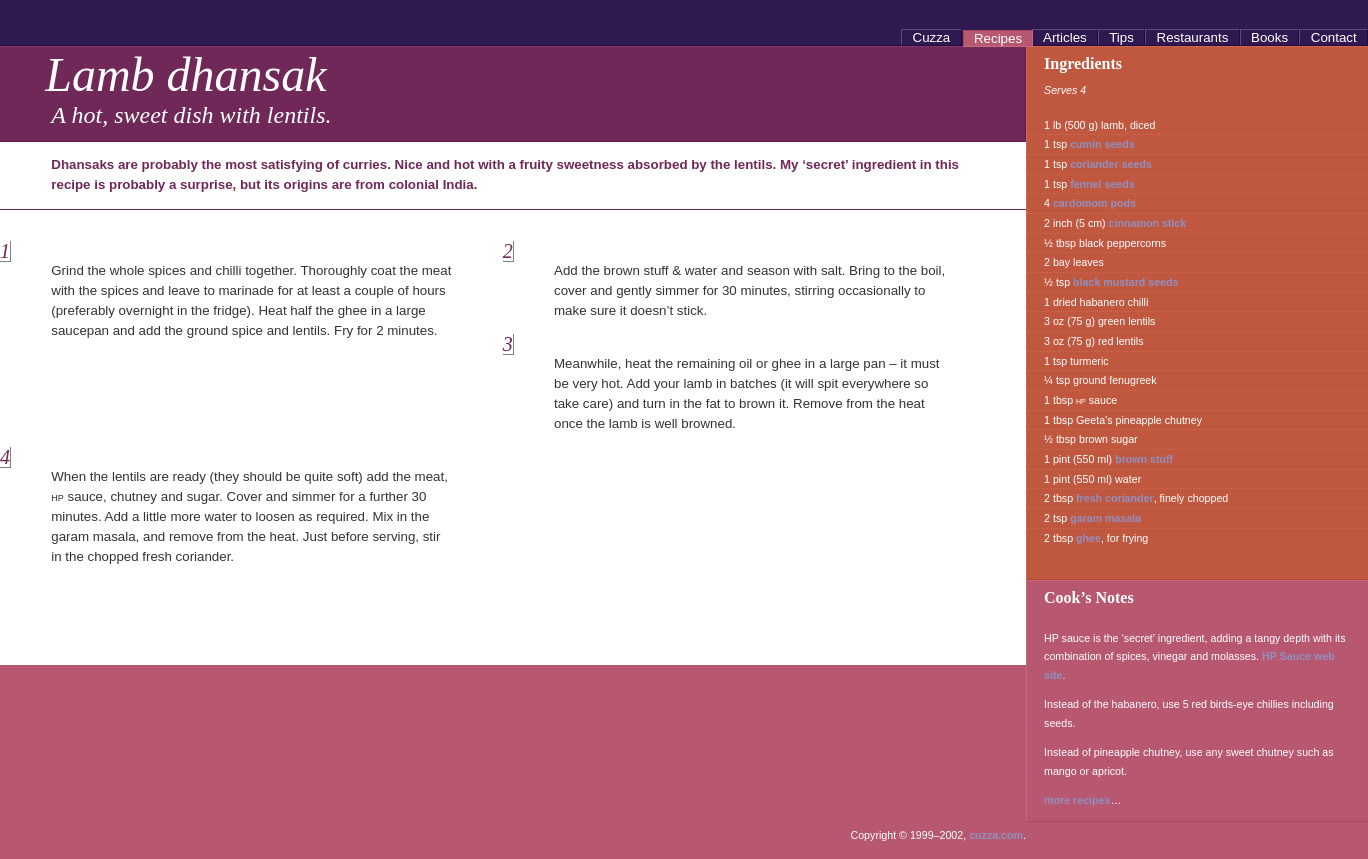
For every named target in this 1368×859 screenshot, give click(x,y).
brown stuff (1144, 459)
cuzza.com (996, 835)
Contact (1333, 37)
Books (1269, 37)
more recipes (1077, 800)
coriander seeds (1111, 164)
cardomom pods (1094, 203)
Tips (1122, 37)
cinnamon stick (1148, 223)
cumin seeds (1102, 144)
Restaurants (1192, 37)
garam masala (1105, 518)
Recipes (998, 38)
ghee (1088, 538)
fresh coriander (1115, 498)
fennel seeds (1102, 184)
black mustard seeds (1125, 282)
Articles (1065, 37)
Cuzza (931, 37)
